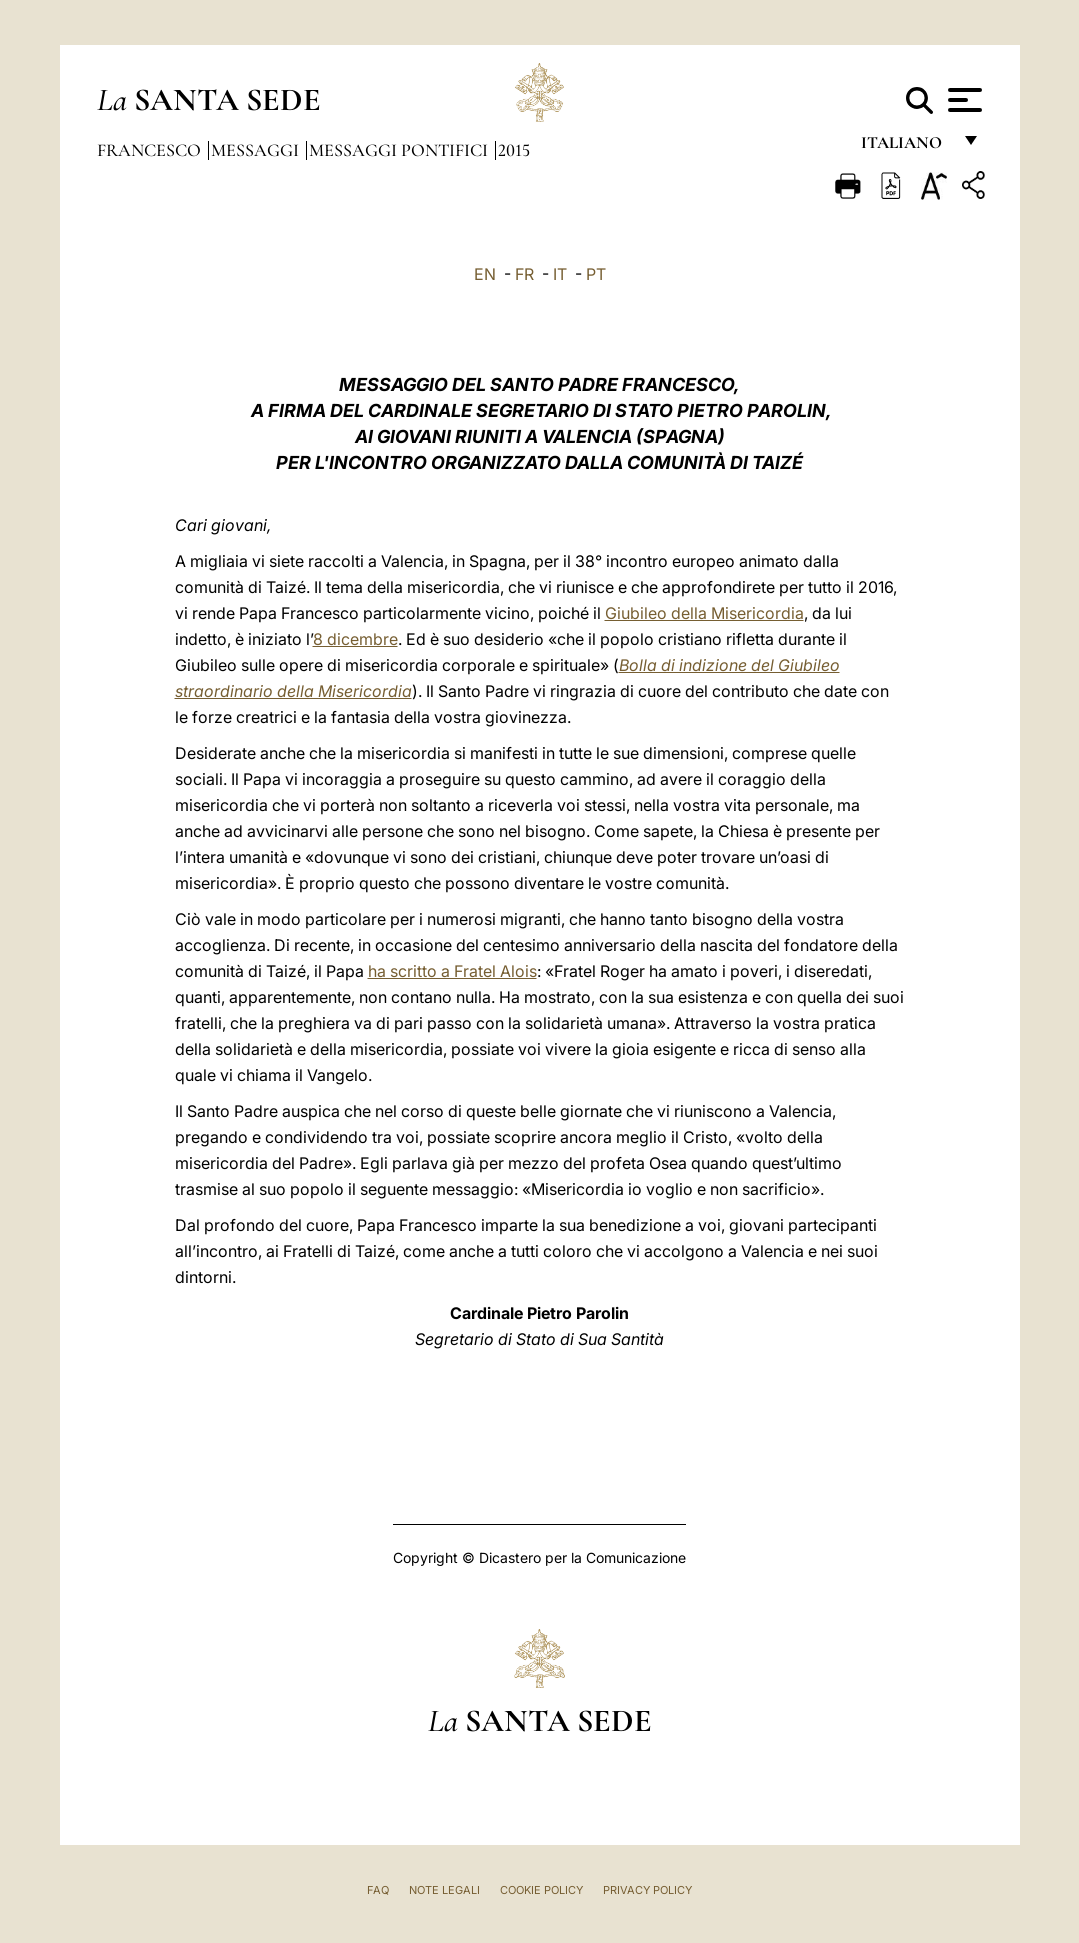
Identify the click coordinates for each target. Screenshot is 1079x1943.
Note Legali (444, 1890)
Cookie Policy (541, 1890)
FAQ (378, 1890)
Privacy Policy (647, 1890)
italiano (905, 147)
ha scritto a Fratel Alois (452, 971)
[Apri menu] (962, 100)
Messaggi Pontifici (400, 150)
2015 (514, 150)
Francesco (151, 150)
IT (560, 274)
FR (524, 274)
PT (596, 274)
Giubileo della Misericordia (704, 613)
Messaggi (257, 150)
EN (485, 274)
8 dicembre (355, 639)
